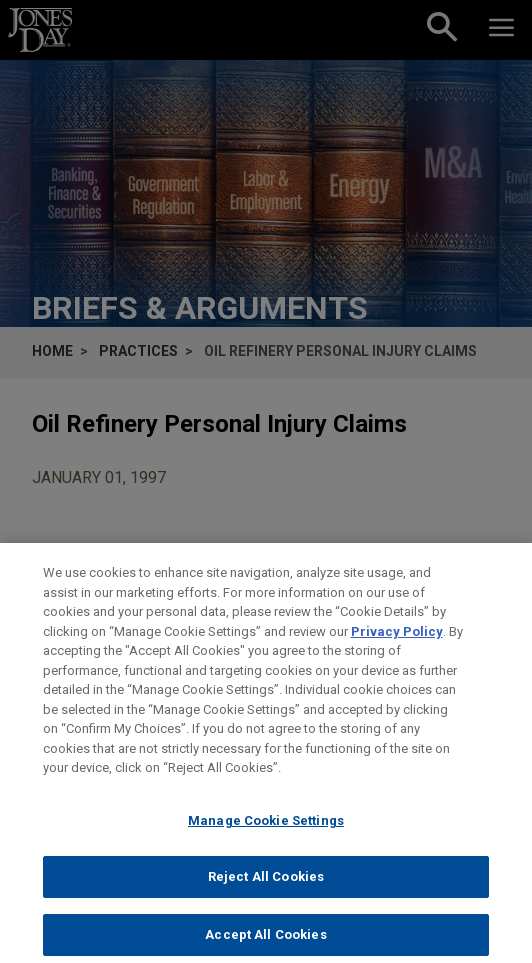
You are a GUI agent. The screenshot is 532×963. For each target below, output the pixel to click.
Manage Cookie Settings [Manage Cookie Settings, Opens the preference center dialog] (266, 829)
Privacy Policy (397, 640)
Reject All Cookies (266, 886)
